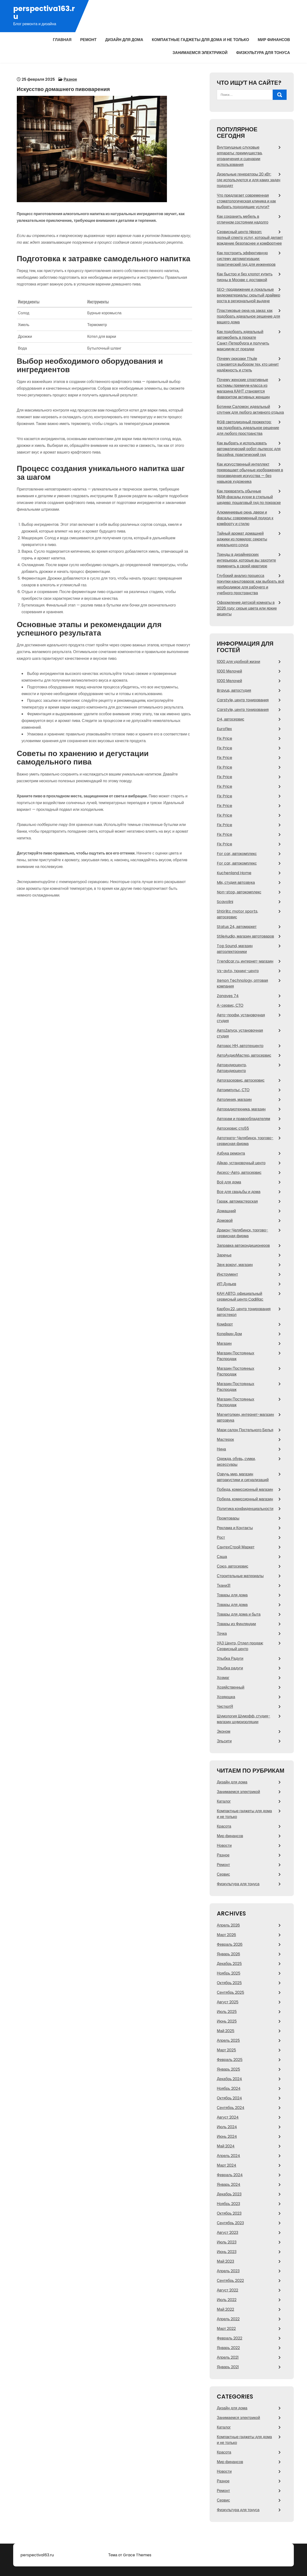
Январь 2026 (228, 1954)
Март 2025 (226, 2050)
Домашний (226, 1211)
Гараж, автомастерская (237, 1201)
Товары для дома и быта (238, 1614)
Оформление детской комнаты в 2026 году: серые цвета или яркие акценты (247, 608)
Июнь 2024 (227, 2136)
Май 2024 (226, 2146)
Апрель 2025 (228, 2040)
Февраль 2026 (229, 1944)
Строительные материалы (240, 1576)
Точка (222, 1633)
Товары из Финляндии (236, 1624)
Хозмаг (223, 1677)
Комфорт (225, 1324)
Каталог (224, 1801)
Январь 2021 (228, 2367)
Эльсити (224, 1741)
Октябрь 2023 (229, 2213)
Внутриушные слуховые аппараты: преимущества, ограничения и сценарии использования (239, 156)
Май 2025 (225, 2031)
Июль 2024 (227, 2127)
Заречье (224, 1255)
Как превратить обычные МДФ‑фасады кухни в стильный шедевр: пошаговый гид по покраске (249, 496)
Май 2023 (225, 2261)
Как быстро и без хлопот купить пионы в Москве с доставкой (244, 277)
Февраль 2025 (229, 2059)
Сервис (223, 1874)
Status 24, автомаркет (237, 926)
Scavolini (225, 901)
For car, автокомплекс (237, 853)
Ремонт (88, 39)
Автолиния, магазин (234, 1099)
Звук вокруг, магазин (235, 1264)
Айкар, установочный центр (241, 1163)
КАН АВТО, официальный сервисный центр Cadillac (240, 1296)
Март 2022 (226, 2328)
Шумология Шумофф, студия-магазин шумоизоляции (243, 1719)
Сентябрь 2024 (230, 2107)
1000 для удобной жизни (238, 661)
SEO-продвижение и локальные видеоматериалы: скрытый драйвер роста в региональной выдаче (248, 295)
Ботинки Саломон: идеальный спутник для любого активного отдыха (250, 409)
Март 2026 (226, 1935)
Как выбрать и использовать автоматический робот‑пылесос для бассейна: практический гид (249, 448)
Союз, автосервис (232, 1566)
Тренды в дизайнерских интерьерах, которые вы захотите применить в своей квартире (246, 560)
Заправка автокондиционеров (243, 1245)
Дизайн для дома (124, 39)
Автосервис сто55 (233, 1128)
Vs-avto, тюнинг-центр (238, 971)
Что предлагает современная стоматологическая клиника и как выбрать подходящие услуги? (246, 201)
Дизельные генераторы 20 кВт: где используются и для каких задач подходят (248, 179)
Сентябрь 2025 (230, 1992)
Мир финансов (274, 39)
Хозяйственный (230, 1687)
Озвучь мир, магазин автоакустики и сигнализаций (243, 1477)
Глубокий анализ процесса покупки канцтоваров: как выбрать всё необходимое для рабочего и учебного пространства (250, 584)
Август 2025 (227, 2002)
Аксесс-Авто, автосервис (239, 1172)
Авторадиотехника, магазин (241, 1109)
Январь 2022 (228, 2348)
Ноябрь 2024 (229, 2088)
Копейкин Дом (229, 1334)
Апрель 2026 (228, 1925)
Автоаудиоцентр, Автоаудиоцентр (232, 1067)
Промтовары (228, 1518)
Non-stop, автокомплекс (239, 892)
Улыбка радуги (230, 1668)
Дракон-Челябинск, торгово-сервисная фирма (242, 1233)
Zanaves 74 (228, 996)
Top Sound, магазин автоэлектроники (235, 948)
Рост (221, 1537)
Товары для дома (232, 1595)
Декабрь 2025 (229, 1963)
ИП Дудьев (226, 1284)
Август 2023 (227, 2232)
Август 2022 (227, 2290)
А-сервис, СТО (230, 1005)
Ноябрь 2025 (228, 1973)
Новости (224, 1845)
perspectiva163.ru (44, 13)
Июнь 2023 (226, 2252)
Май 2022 (225, 2309)
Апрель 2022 (228, 2319)
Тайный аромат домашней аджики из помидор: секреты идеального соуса (242, 539)
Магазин (224, 1343)
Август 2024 (228, 2117)
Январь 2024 (228, 2184)
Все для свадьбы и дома (238, 1191)
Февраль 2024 (230, 2175)
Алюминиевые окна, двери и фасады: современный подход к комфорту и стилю (245, 518)
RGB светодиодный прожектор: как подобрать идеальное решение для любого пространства (248, 427)
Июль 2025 (227, 2011)
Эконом (223, 1731)
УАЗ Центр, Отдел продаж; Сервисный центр (240, 1646)
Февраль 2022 (229, 2338)
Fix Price (224, 738)
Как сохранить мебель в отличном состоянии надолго (242, 219)
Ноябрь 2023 (228, 2203)
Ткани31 (223, 1585)
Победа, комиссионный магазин (245, 1489)
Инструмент (227, 1274)
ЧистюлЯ (225, 1706)
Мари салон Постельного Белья (245, 1430)
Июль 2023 (226, 2242)
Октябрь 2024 (229, 2098)
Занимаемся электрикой (199, 52)
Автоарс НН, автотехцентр (240, 1046)
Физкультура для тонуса (263, 52)
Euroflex (224, 729)
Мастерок (225, 1439)
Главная (62, 39)
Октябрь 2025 (229, 1983)
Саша (222, 1556)
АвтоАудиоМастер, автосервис (244, 1055)
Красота (224, 1826)
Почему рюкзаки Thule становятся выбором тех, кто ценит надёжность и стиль (248, 364)
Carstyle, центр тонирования (243, 700)
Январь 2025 (228, 2069)
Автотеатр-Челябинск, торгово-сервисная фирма (245, 1140)
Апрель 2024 (228, 2155)
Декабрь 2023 (229, 2194)
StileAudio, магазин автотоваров (245, 936)
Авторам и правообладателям (243, 1118)
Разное (69, 78)
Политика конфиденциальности (245, 1508)
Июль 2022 (226, 2300)
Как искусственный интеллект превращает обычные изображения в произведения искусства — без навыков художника (250, 472)
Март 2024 (226, 2165)
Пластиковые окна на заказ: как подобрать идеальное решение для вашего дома (248, 316)
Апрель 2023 (228, 2271)
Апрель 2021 (228, 2357)
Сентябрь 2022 (230, 2280)
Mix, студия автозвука (236, 882)
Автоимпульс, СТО (233, 1090)
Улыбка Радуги (230, 1658)
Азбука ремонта (231, 1153)
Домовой (225, 1220)
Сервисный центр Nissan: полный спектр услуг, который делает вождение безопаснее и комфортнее (250, 237)
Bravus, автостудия (234, 690)
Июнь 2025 (227, 2021)
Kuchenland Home (234, 873)
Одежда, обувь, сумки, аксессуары (236, 1461)
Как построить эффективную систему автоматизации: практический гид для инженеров (246, 258)
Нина (221, 1449)
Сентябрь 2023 (230, 2223)
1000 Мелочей (229, 671)
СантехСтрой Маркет (235, 1547)
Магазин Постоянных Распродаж (235, 1356)
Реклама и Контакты (235, 1528)
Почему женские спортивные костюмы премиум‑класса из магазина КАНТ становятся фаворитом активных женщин (243, 388)
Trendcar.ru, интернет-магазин (245, 961)
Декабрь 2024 (229, 2079)
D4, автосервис (230, 719)
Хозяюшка (226, 1697)
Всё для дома (229, 1182)
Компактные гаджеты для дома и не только (200, 39)
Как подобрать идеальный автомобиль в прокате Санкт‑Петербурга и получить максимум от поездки (243, 340)
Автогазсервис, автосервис (241, 1080)
